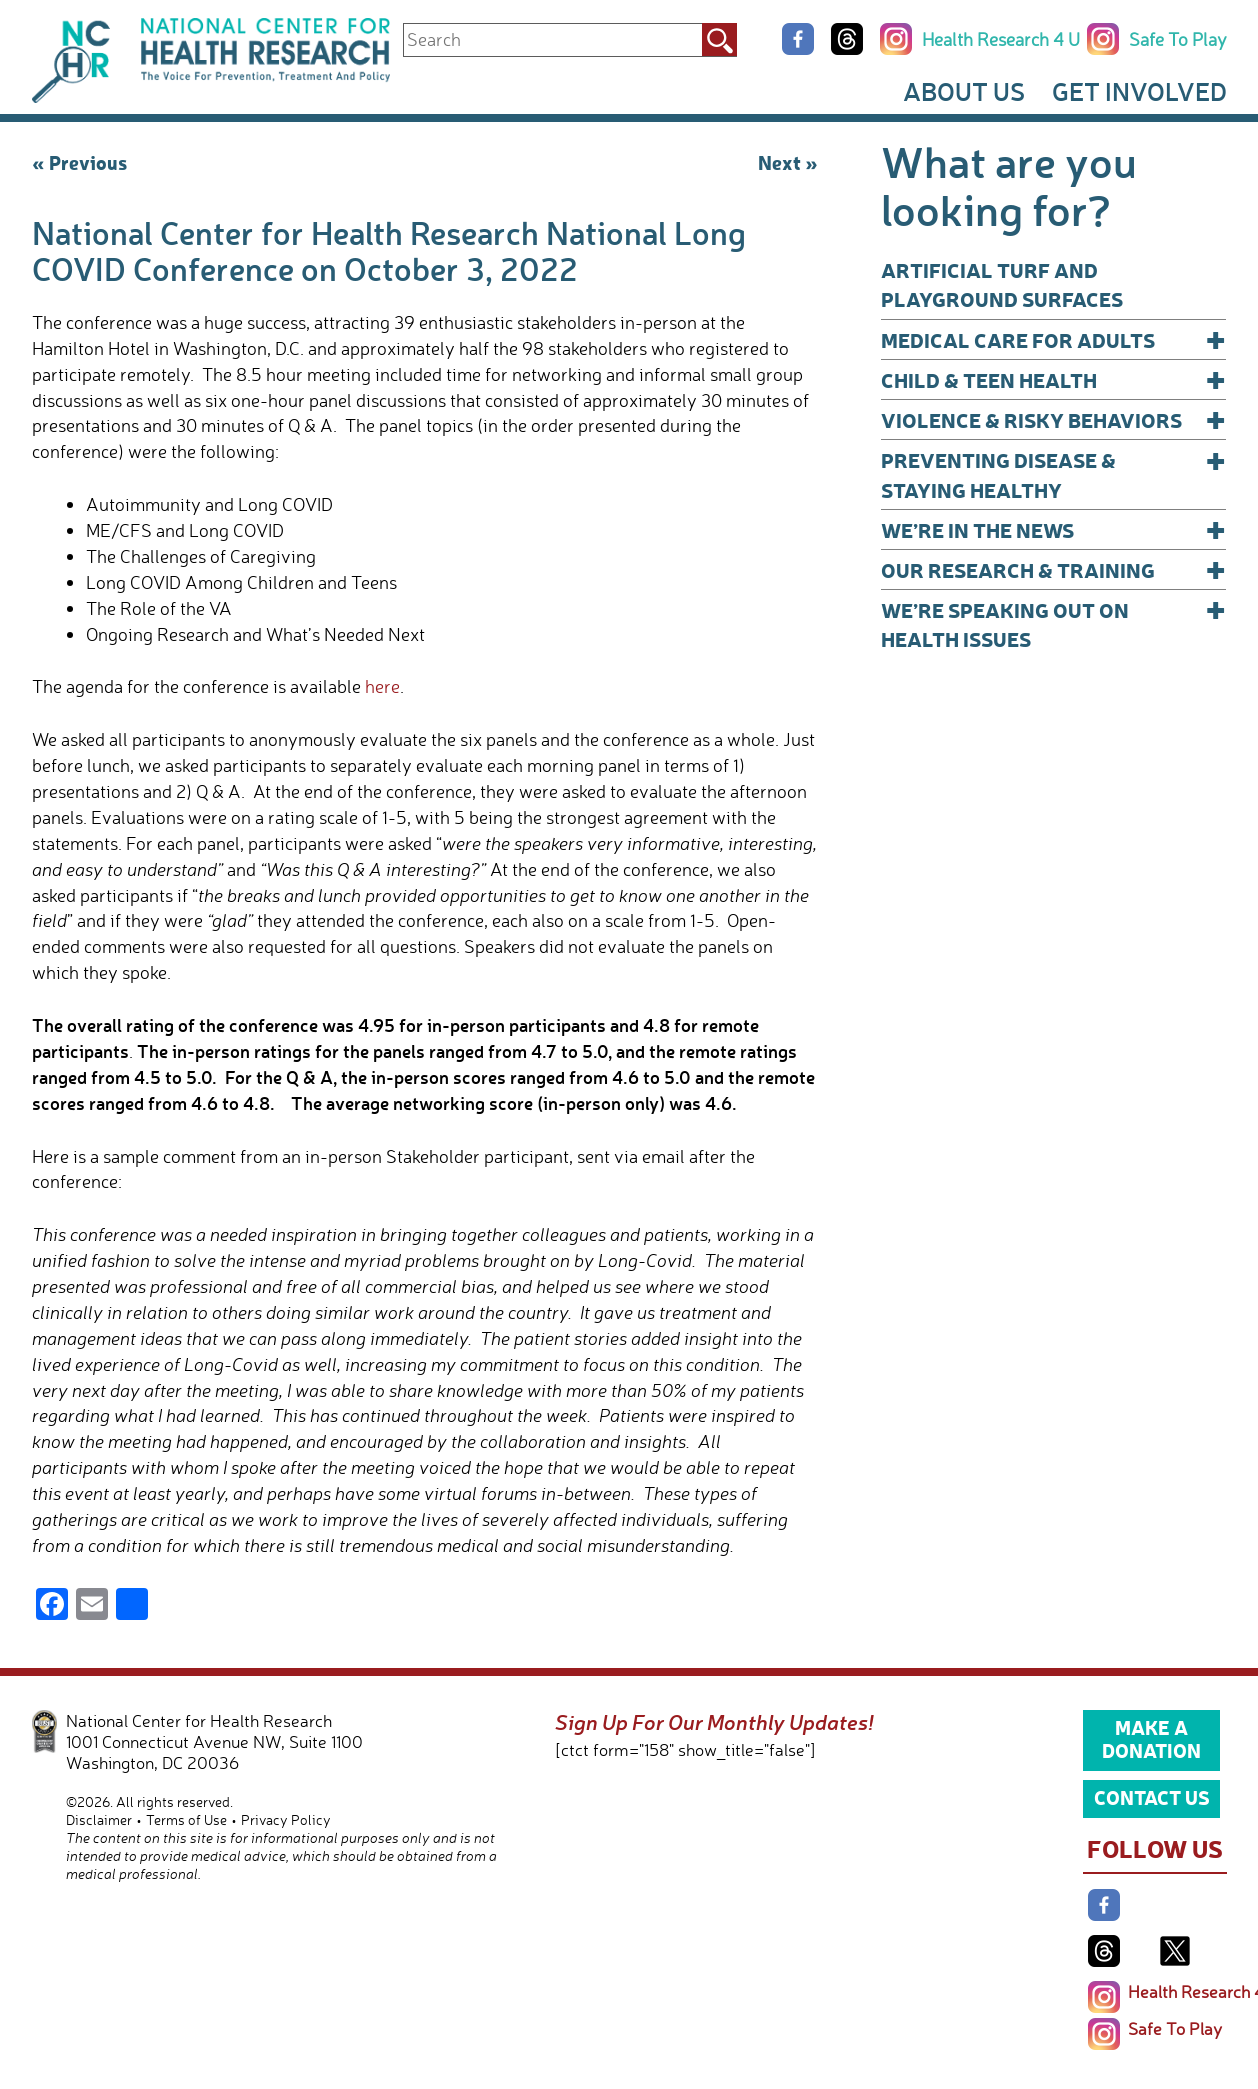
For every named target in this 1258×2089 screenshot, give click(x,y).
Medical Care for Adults (1054, 339)
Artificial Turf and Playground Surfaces (1002, 284)
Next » (788, 162)
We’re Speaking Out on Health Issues (1054, 623)
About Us (964, 91)
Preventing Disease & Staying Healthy (1054, 473)
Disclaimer (99, 1819)
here (382, 686)
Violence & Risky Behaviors (1054, 419)
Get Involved (1139, 91)
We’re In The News (1054, 529)
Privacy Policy (286, 1819)
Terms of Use (186, 1819)
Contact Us (1152, 1797)
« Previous (79, 162)
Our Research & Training (1054, 569)
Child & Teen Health (1054, 379)
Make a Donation (1151, 1739)
